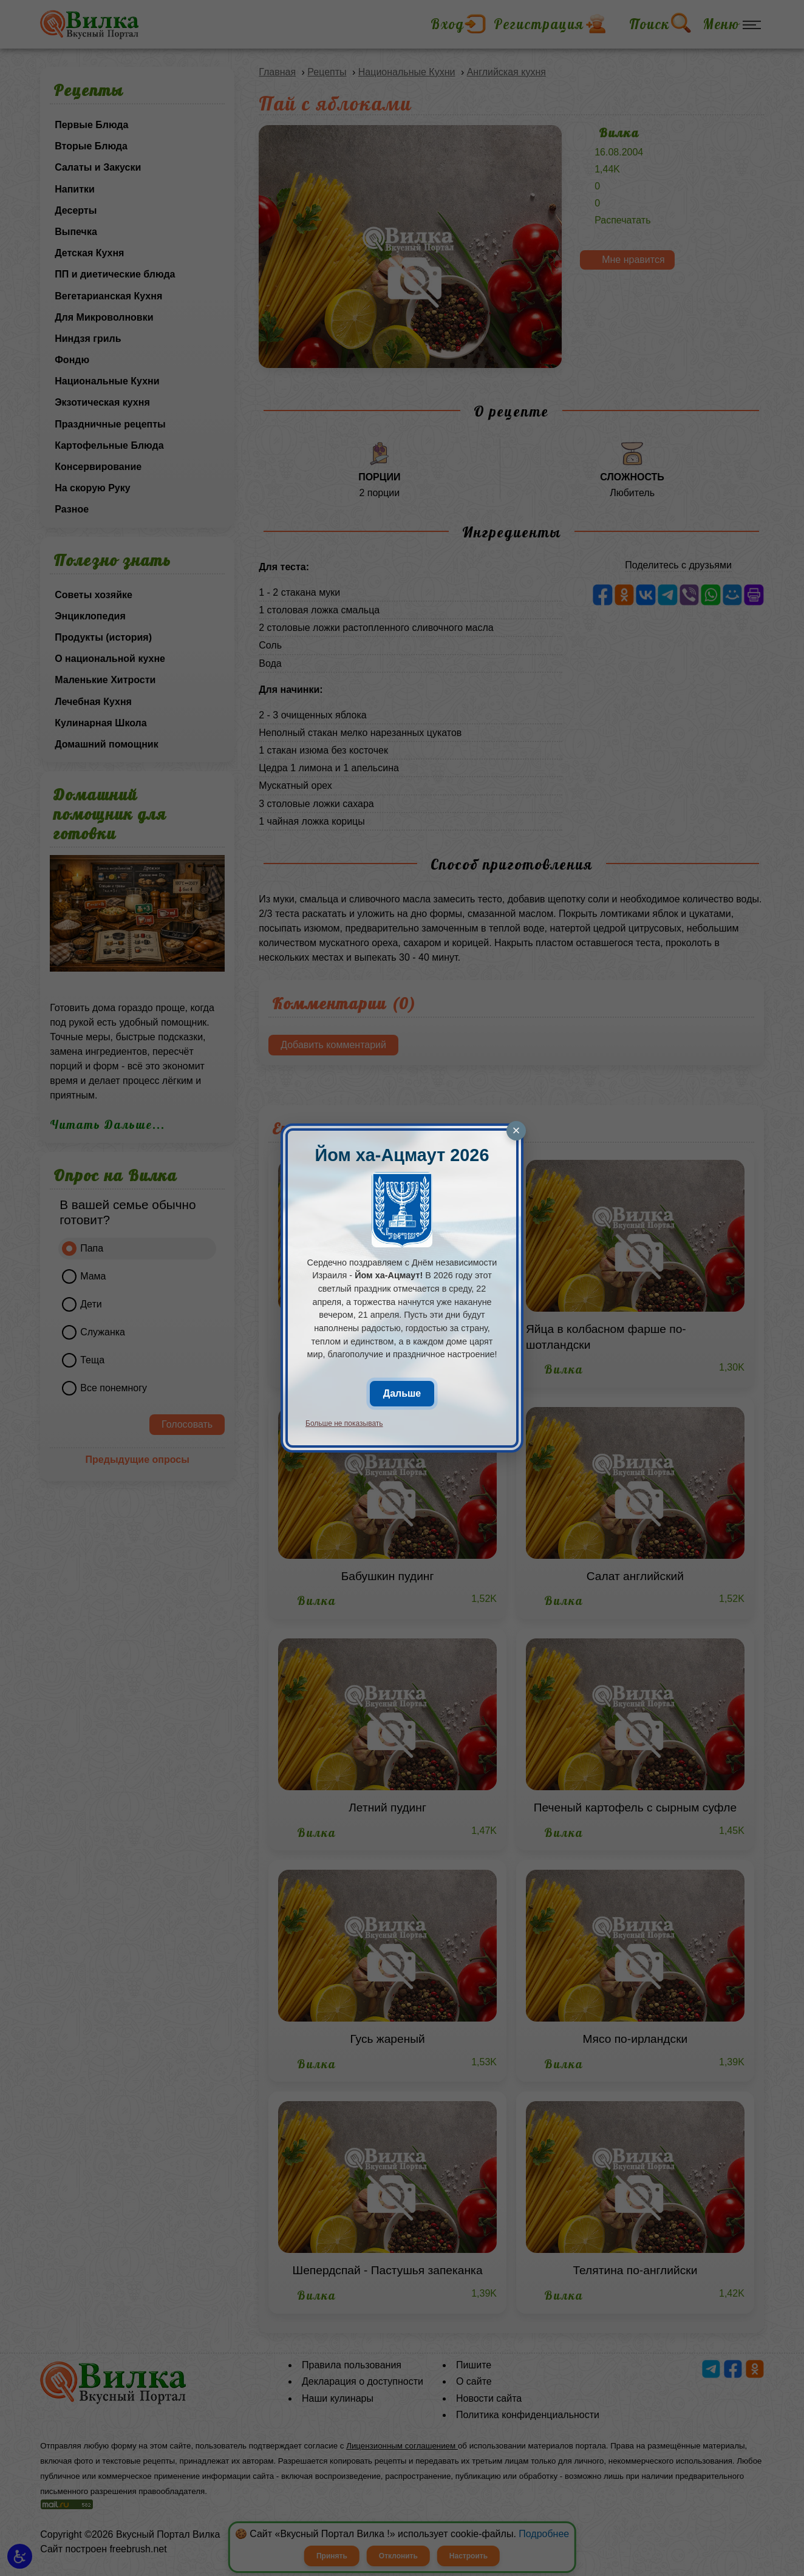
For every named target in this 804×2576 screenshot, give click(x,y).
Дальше (402, 1393)
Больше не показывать (344, 1423)
